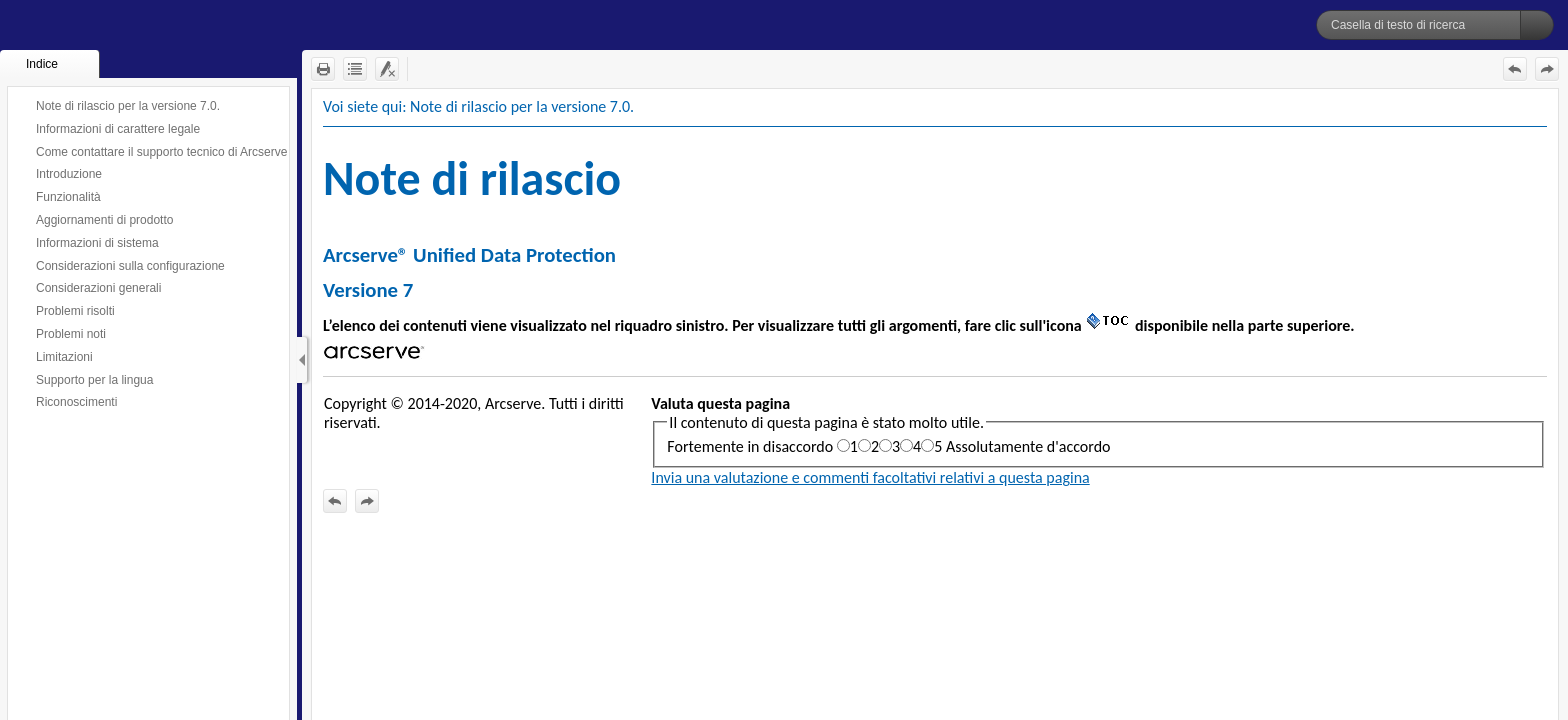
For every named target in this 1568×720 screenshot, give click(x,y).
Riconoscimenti (76, 402)
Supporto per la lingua (94, 380)
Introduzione (69, 174)
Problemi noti (71, 334)
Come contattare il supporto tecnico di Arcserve (161, 152)
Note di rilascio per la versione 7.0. (128, 106)
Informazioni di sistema (97, 243)
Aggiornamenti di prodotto (104, 220)
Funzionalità (68, 197)
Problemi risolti (75, 311)
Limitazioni (64, 357)
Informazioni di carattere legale (118, 129)
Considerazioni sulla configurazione (130, 266)
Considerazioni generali (98, 288)
